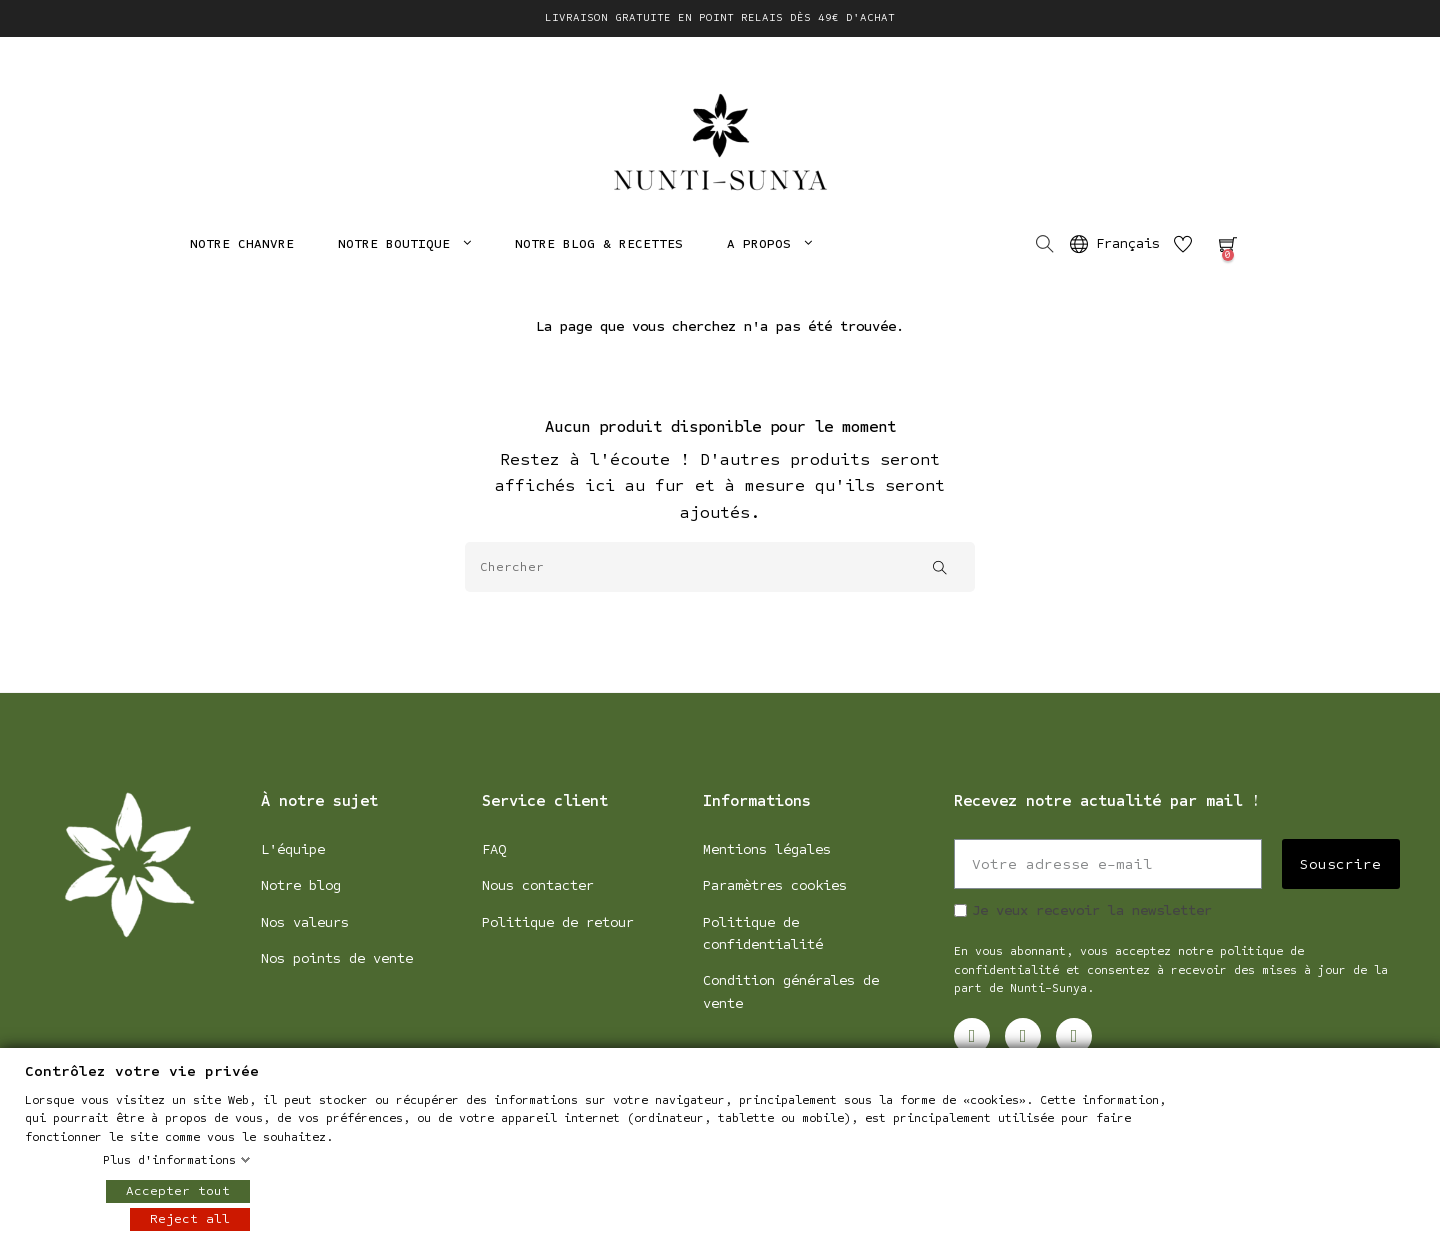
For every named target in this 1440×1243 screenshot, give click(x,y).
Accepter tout (178, 1191)
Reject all (190, 1219)
